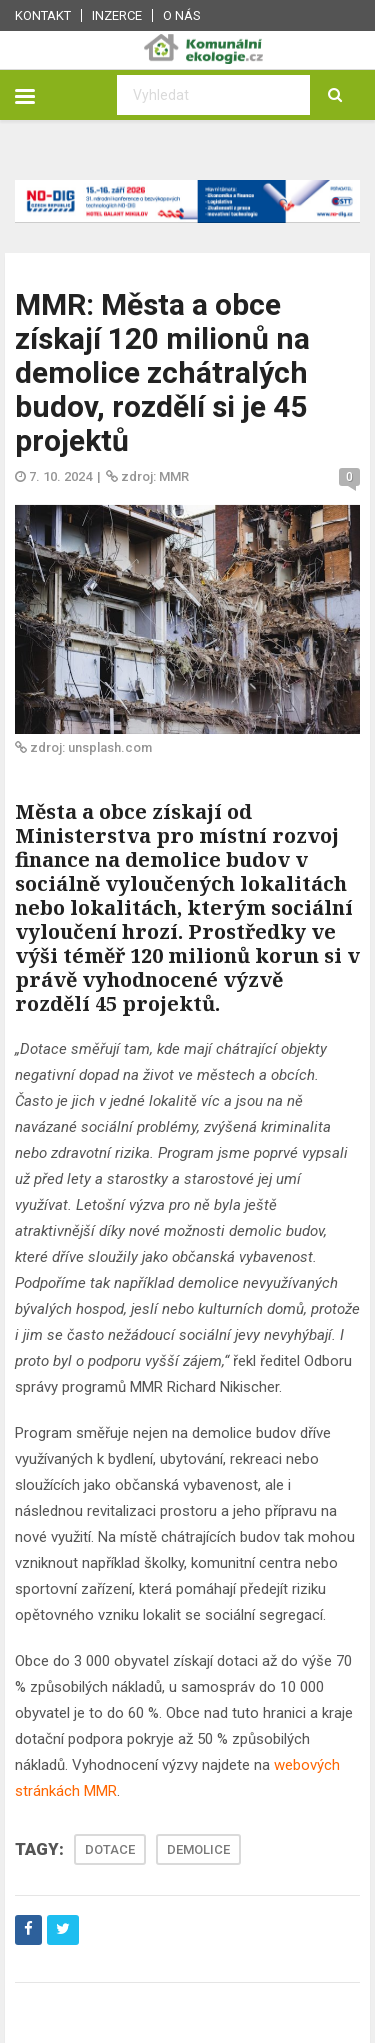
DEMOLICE (198, 1849)
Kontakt (43, 15)
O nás (182, 15)
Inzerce (117, 15)
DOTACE (110, 1849)
